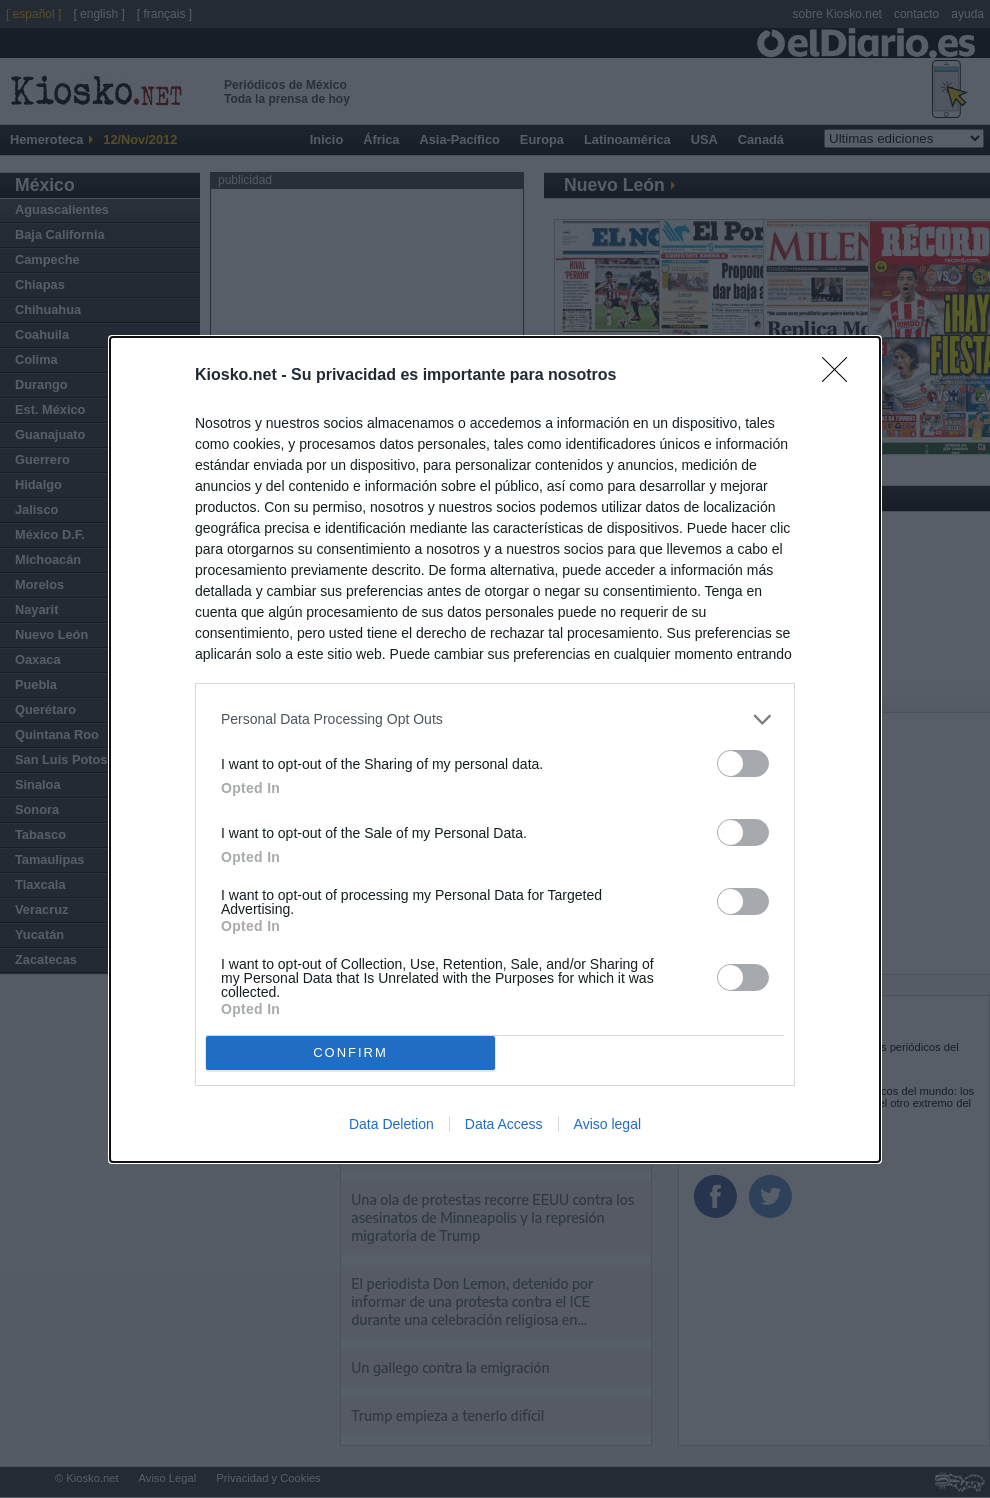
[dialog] (495, 749)
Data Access (504, 1124)
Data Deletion (391, 1124)
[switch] (743, 763)
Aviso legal (607, 1124)
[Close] (841, 376)
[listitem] (495, 719)
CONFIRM (350, 1051)
